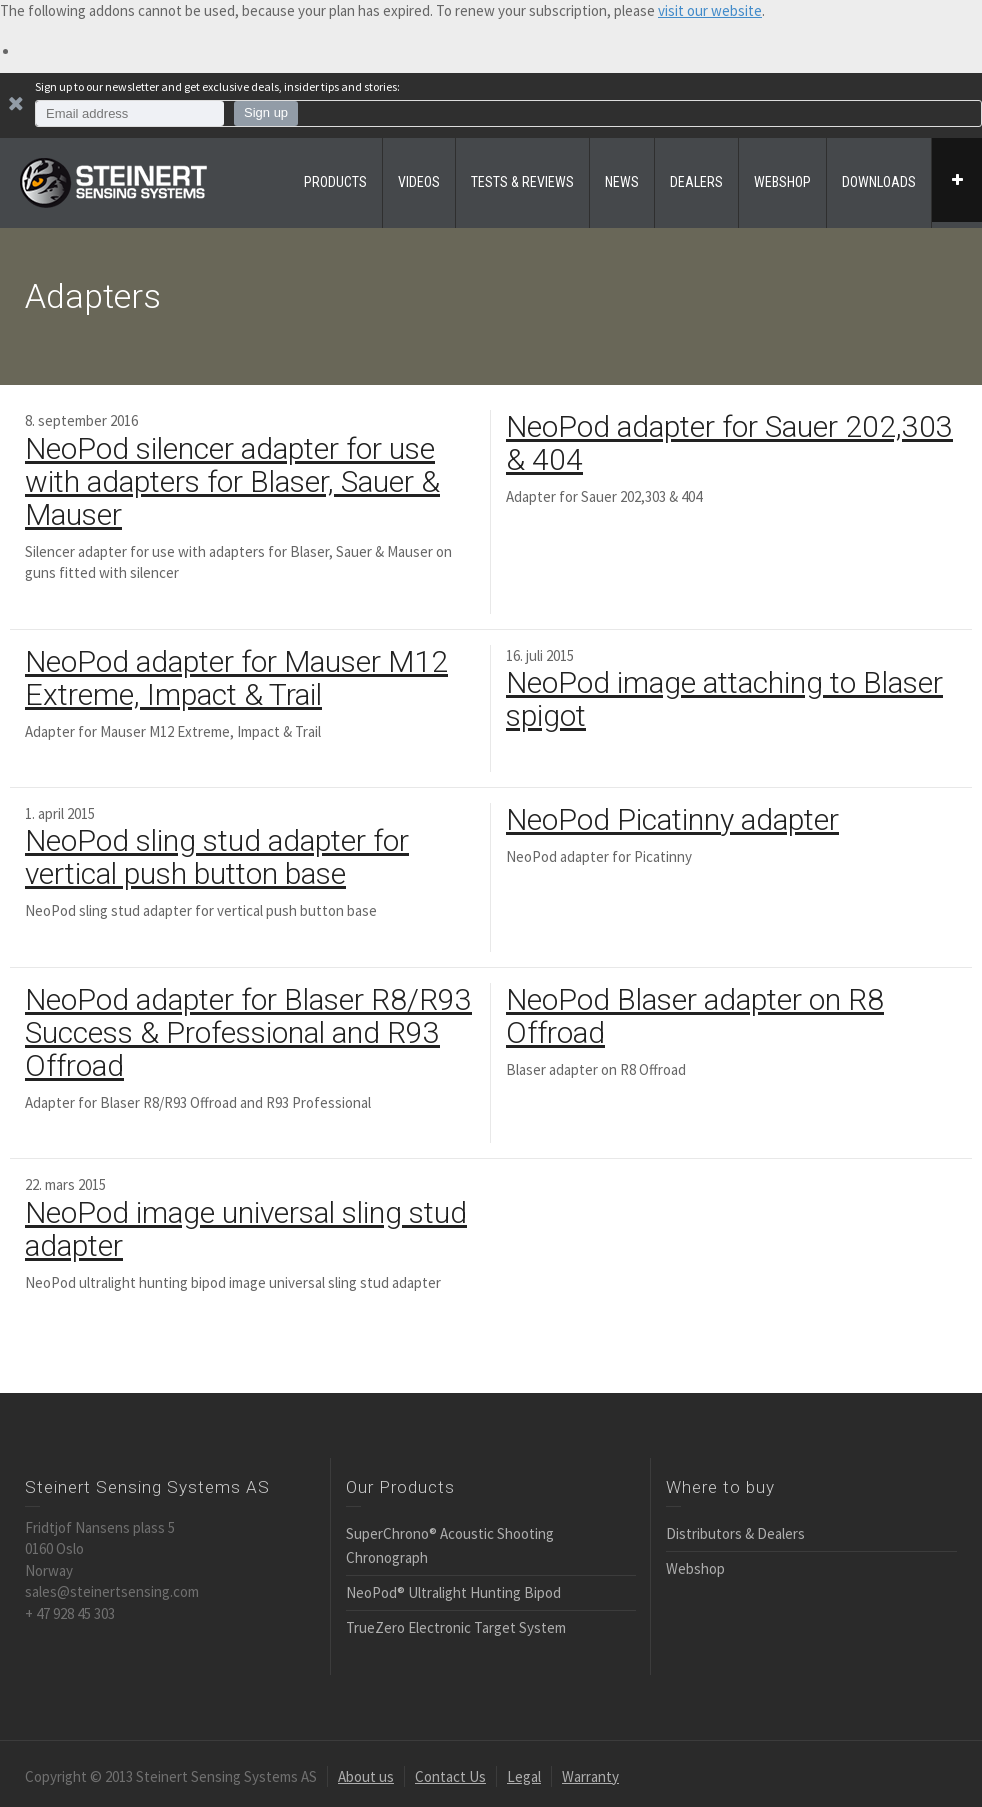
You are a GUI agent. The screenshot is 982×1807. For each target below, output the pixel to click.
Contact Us (450, 1776)
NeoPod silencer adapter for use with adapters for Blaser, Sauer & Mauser (232, 481)
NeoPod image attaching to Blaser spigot (724, 699)
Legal (524, 1776)
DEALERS (696, 182)
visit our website (710, 10)
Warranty (590, 1776)
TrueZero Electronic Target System (456, 1627)
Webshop (695, 1568)
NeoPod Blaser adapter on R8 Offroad (695, 1016)
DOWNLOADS (879, 182)
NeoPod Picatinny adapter (672, 819)
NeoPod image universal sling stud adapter (246, 1229)
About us (366, 1776)
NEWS (622, 182)
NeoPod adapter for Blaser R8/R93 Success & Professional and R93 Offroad (248, 1032)
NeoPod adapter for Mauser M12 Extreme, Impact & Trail (236, 678)
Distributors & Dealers (735, 1533)
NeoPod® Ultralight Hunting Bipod (453, 1592)
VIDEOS (419, 182)
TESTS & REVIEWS (522, 182)
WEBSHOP (782, 182)
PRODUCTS (335, 182)
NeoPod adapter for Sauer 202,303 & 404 (729, 443)
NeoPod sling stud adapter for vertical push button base (217, 857)
